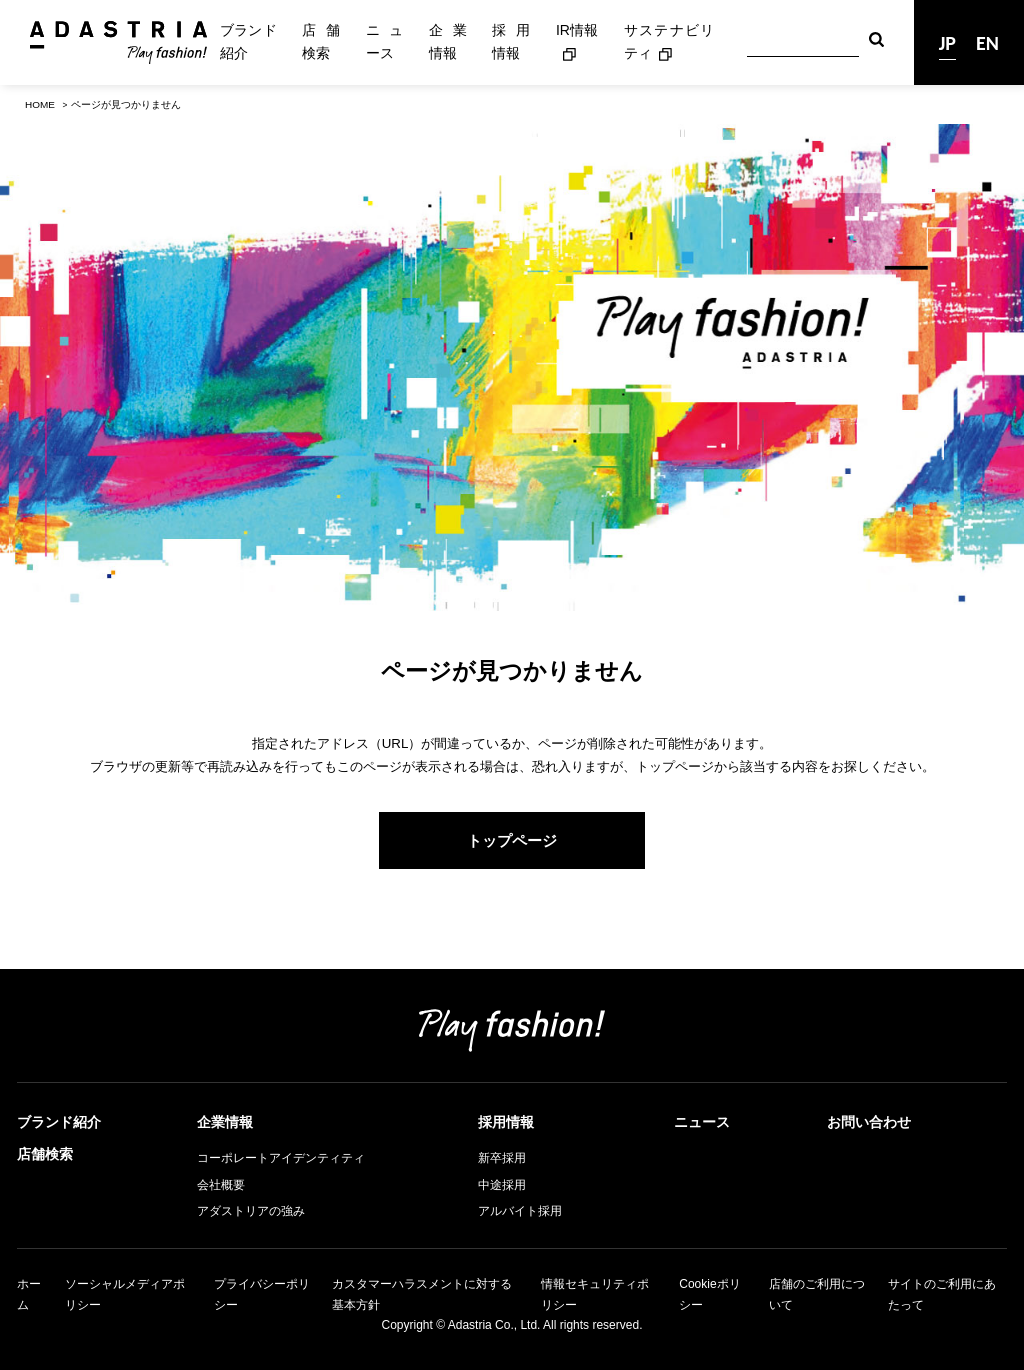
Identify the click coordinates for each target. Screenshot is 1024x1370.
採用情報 (511, 42)
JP (947, 43)
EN (987, 43)
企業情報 (448, 42)
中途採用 (502, 1185)
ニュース (385, 42)
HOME (40, 104)
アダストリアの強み (251, 1211)
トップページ (512, 840)
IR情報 (577, 30)
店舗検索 (321, 42)
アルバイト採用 (520, 1211)
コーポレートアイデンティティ (281, 1158)
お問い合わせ (869, 1122)
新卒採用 (502, 1158)
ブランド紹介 (248, 42)
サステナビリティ (669, 42)
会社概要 (221, 1185)
